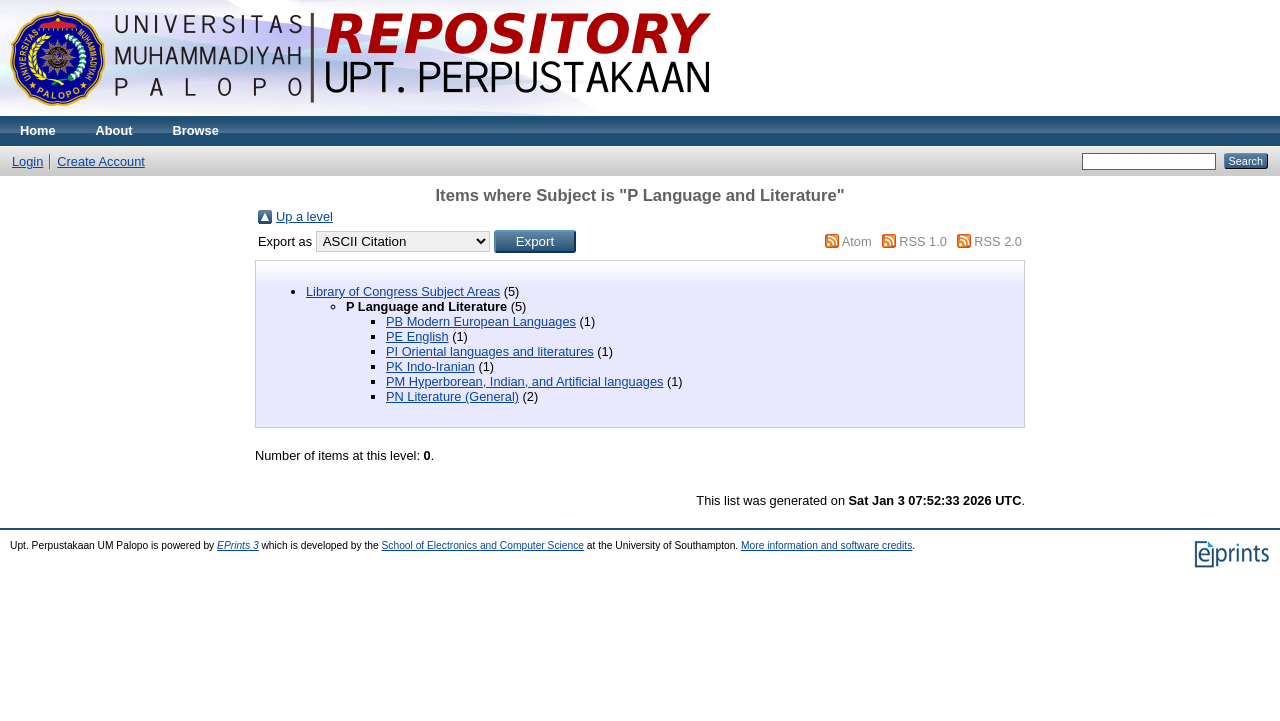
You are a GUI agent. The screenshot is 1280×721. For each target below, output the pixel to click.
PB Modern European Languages (481, 321)
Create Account (101, 161)
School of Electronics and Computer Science (483, 545)
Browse (196, 130)
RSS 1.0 (923, 241)
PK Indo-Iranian (430, 366)
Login (27, 161)
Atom (857, 241)
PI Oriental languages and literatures (490, 351)
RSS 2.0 (998, 241)
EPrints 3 (238, 545)
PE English (417, 336)
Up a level (304, 216)
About (114, 130)
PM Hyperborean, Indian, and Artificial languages (524, 381)
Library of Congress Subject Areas (403, 291)
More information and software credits (826, 545)
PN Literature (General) (452, 396)
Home (38, 130)
